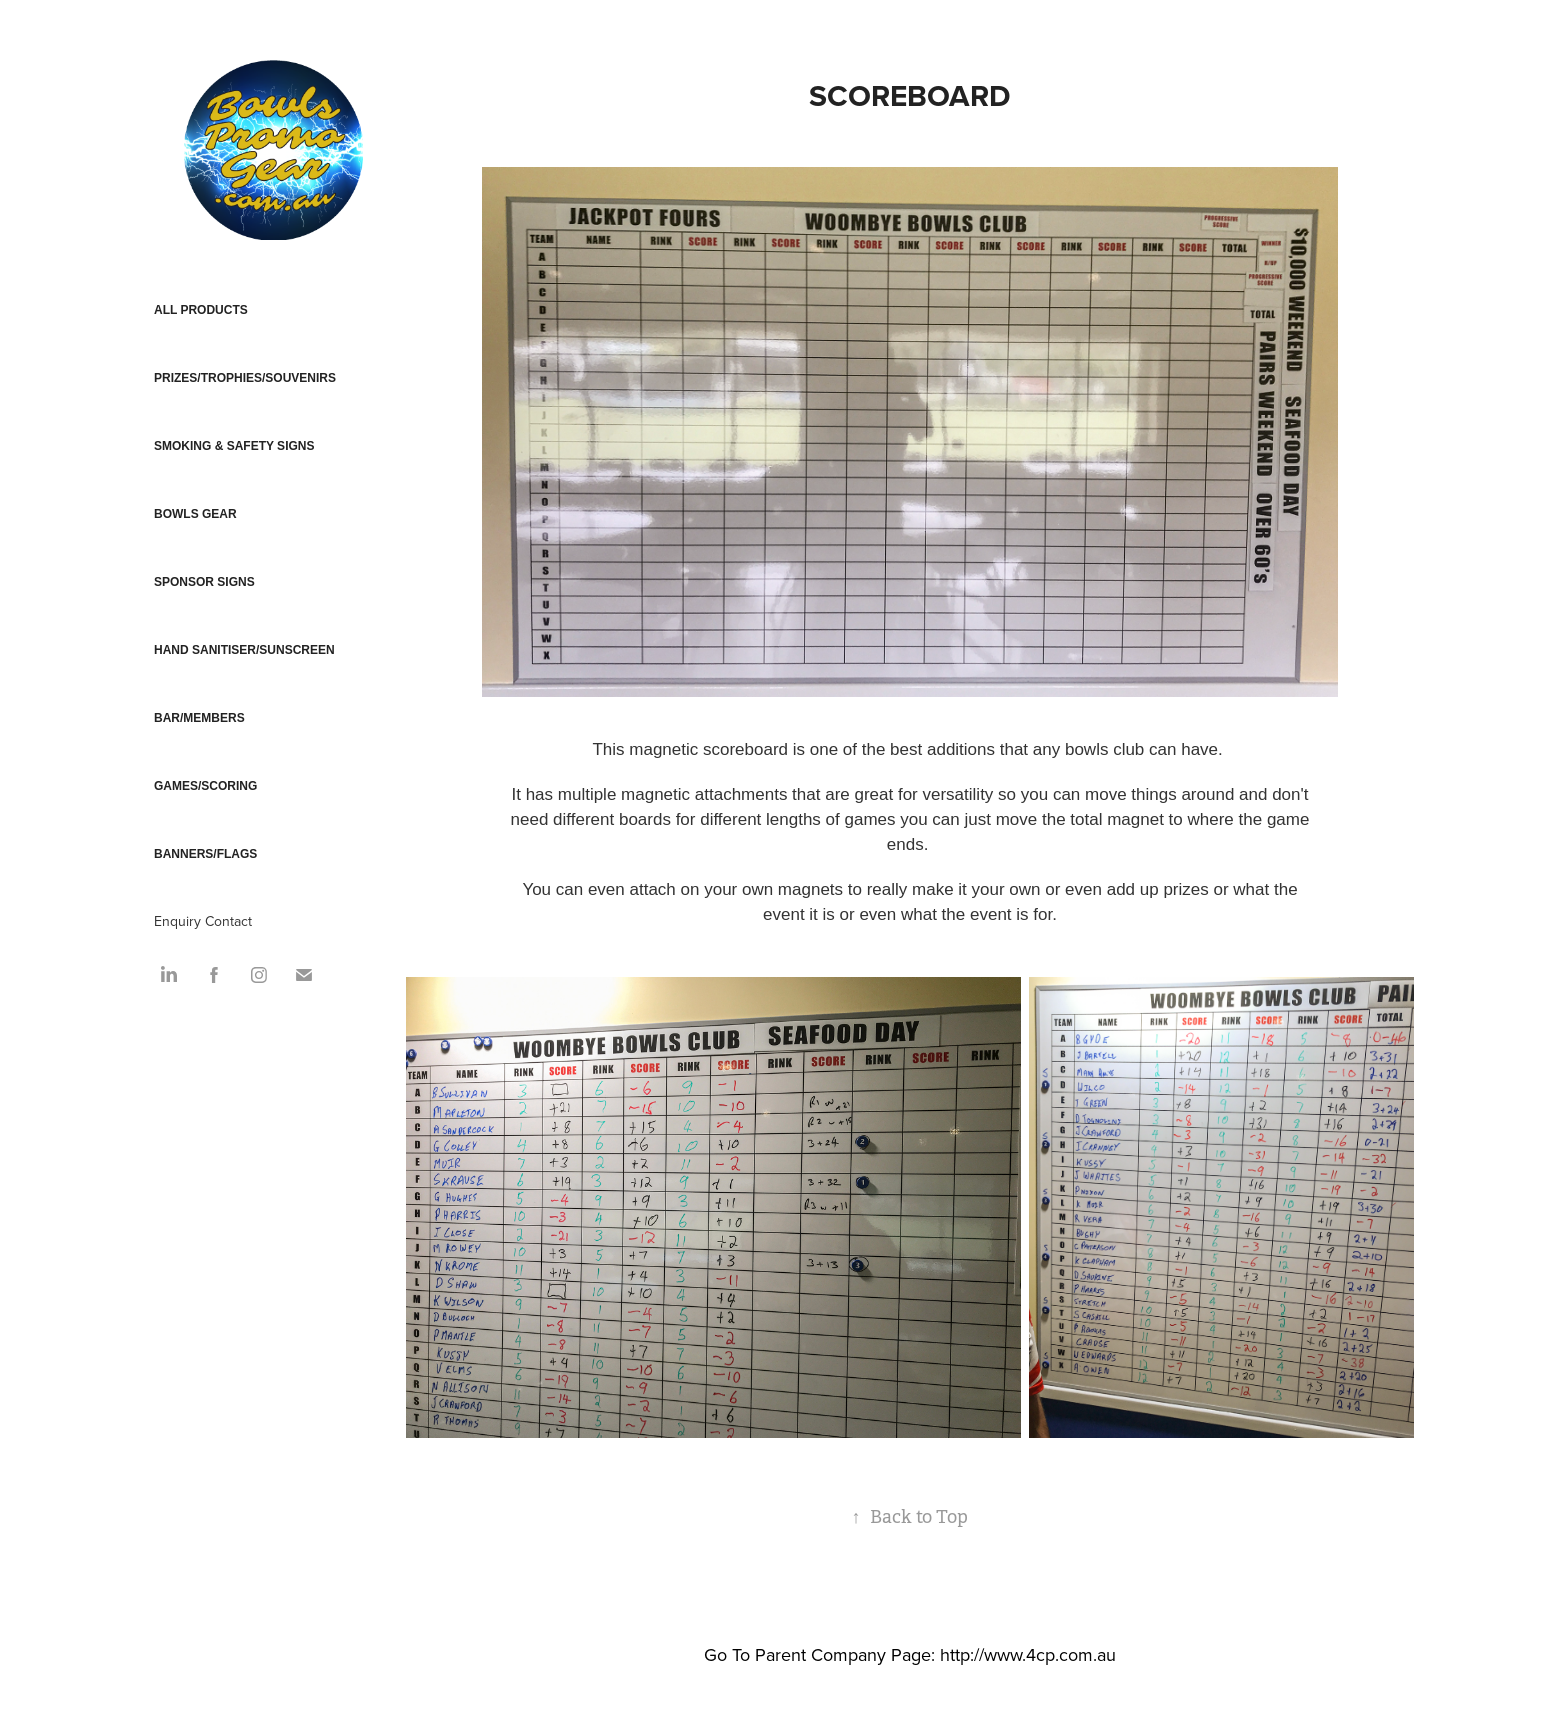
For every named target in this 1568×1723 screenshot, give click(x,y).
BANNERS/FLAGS (205, 854)
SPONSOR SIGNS (204, 582)
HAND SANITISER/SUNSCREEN (244, 650)
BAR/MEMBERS (199, 718)
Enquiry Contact (203, 921)
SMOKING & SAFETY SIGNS (234, 446)
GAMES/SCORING (205, 786)
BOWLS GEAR (195, 514)
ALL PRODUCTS (201, 310)
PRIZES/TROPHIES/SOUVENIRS (245, 378)
